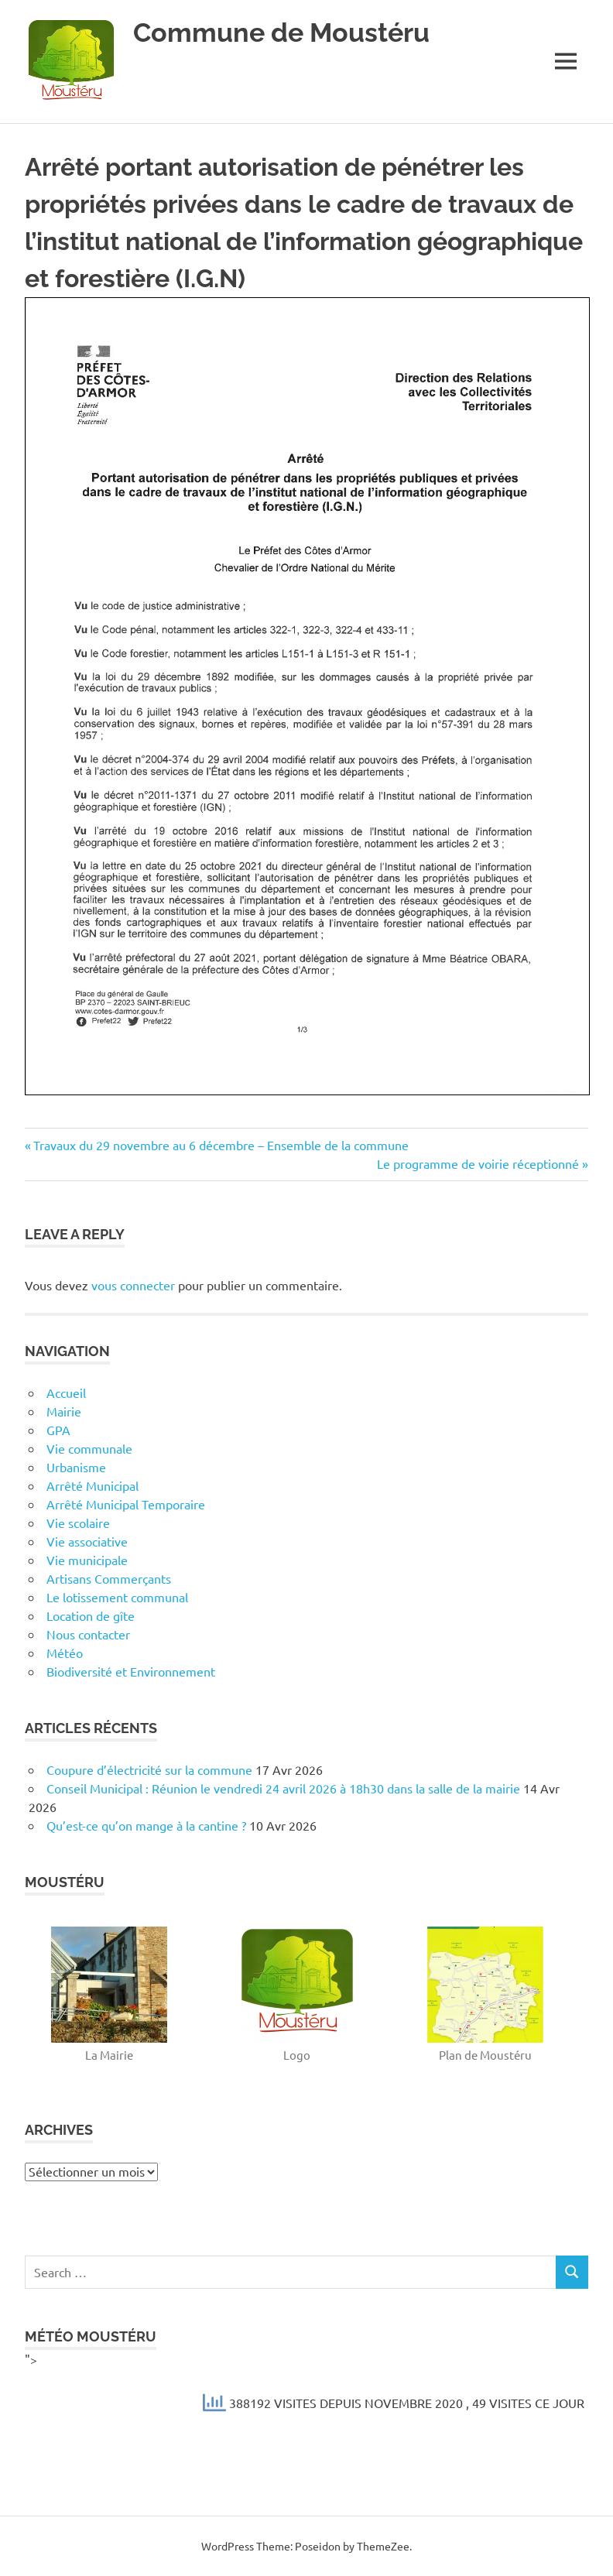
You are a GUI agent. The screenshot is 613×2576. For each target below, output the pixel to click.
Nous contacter (88, 1634)
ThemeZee (383, 2546)
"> (306, 2387)
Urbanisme (76, 1467)
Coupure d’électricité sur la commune (149, 1769)
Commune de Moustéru (286, 32)
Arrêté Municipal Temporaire (125, 1504)
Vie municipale (87, 1559)
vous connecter (133, 1285)
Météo (64, 1652)
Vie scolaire (78, 1522)
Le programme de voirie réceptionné (478, 1163)
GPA (58, 1429)
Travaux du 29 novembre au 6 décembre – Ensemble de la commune (221, 1145)
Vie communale (89, 1448)
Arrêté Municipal (92, 1485)
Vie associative (87, 1541)
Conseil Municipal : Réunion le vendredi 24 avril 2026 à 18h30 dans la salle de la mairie (283, 1788)
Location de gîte (90, 1615)
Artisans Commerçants (108, 1578)
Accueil (66, 1392)
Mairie (63, 1411)
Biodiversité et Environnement (130, 1671)
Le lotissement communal (117, 1597)
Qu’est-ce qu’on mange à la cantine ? (146, 1825)
